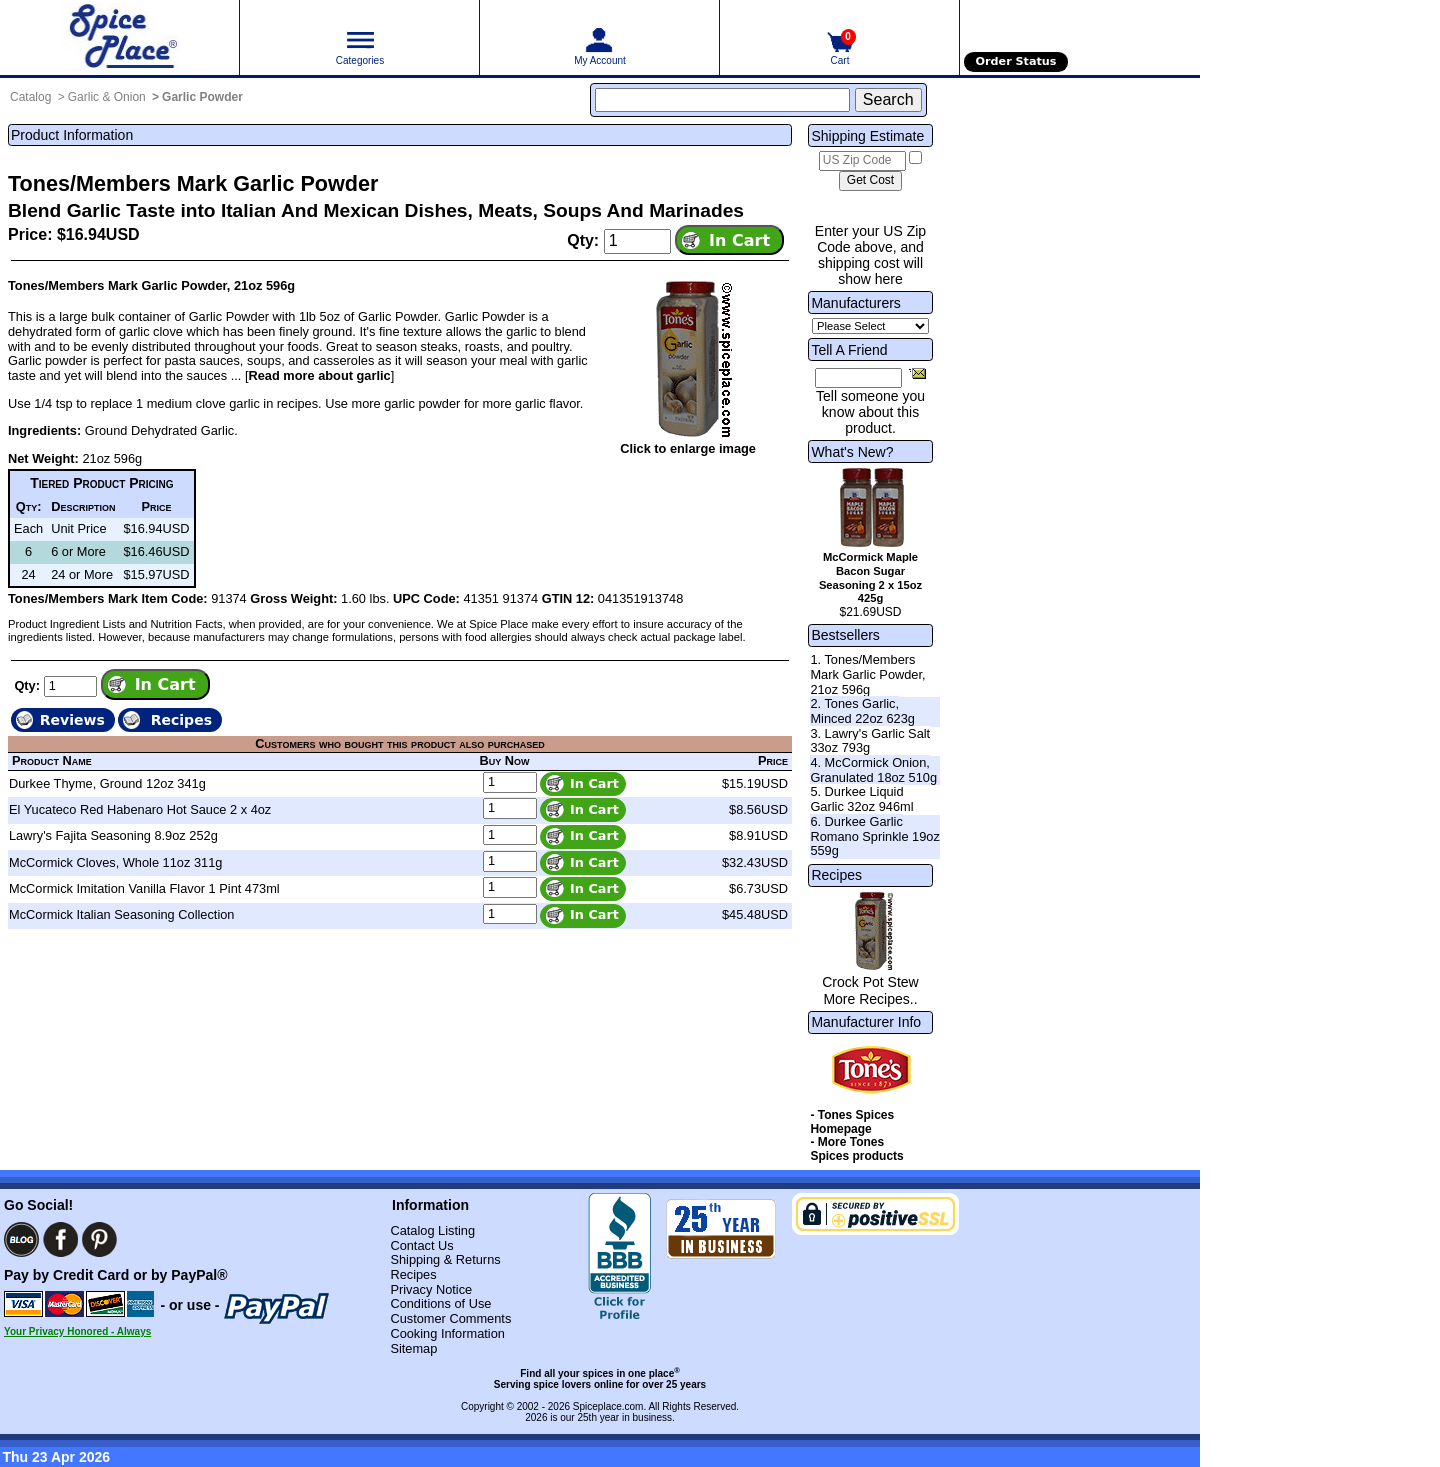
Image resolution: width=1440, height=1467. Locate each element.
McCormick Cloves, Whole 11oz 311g (115, 862)
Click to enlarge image (688, 448)
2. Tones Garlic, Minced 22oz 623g (862, 711)
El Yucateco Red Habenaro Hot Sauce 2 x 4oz (140, 809)
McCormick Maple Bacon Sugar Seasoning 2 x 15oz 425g (870, 577)
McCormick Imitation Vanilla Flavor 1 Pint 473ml (144, 888)
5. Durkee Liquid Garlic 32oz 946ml (861, 799)
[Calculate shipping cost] (870, 181)
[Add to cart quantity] (637, 241)
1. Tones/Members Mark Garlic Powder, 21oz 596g (867, 674)
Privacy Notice (431, 1289)
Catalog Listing (432, 1230)
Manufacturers (855, 303)
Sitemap (413, 1348)
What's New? (852, 452)
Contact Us (421, 1245)
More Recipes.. (870, 999)
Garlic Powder (202, 97)
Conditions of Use (440, 1303)
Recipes (836, 875)
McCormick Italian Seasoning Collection (121, 914)
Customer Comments (450, 1318)
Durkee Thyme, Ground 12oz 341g (107, 783)
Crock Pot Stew (870, 982)
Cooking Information (447, 1333)
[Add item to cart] (729, 240)
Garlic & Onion (107, 97)
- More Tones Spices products (856, 1149)
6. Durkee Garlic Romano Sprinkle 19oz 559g (874, 836)
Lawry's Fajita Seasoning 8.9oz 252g (113, 835)
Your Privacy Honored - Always (77, 1331)
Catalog (30, 97)
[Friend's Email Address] (858, 378)
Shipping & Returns (445, 1259)
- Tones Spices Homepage (852, 1122)
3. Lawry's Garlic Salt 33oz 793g (870, 741)
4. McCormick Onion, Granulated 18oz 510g (873, 770)
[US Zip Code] (862, 161)
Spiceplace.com (608, 1406)
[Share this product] (917, 373)
